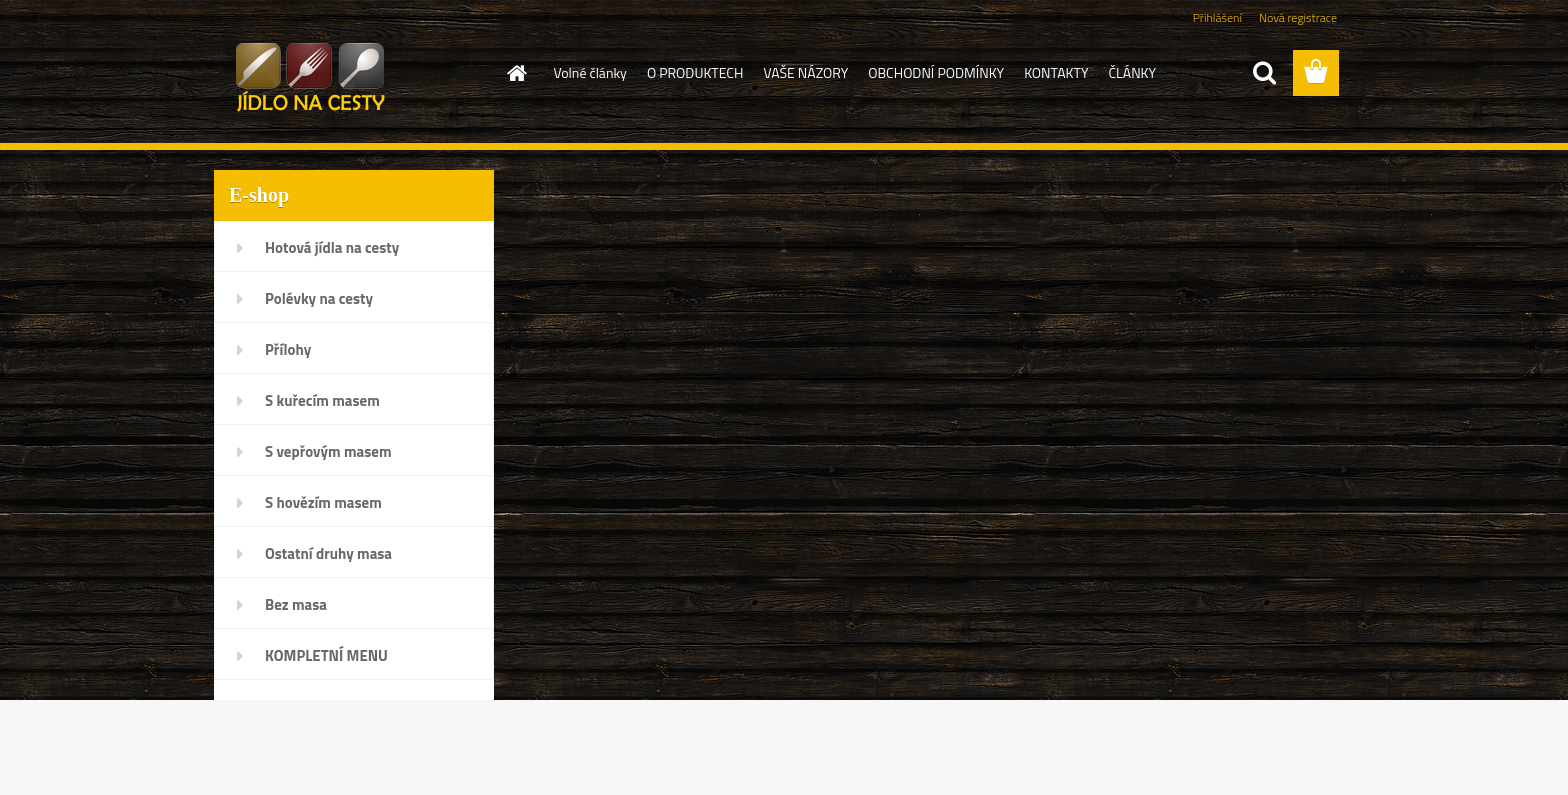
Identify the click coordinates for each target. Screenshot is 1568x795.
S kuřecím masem (322, 400)
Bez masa (296, 604)
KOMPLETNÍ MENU (326, 655)
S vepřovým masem (328, 451)
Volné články (590, 72)
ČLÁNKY (1132, 72)
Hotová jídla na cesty (332, 247)
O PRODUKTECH (695, 72)
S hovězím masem (323, 502)
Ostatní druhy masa (328, 553)
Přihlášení (1217, 17)
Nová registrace (1298, 17)
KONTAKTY (1056, 72)
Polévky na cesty (319, 298)
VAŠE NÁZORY (805, 72)
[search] (1264, 73)
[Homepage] (516, 73)
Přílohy (288, 349)
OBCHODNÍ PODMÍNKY (936, 72)
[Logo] (351, 74)
